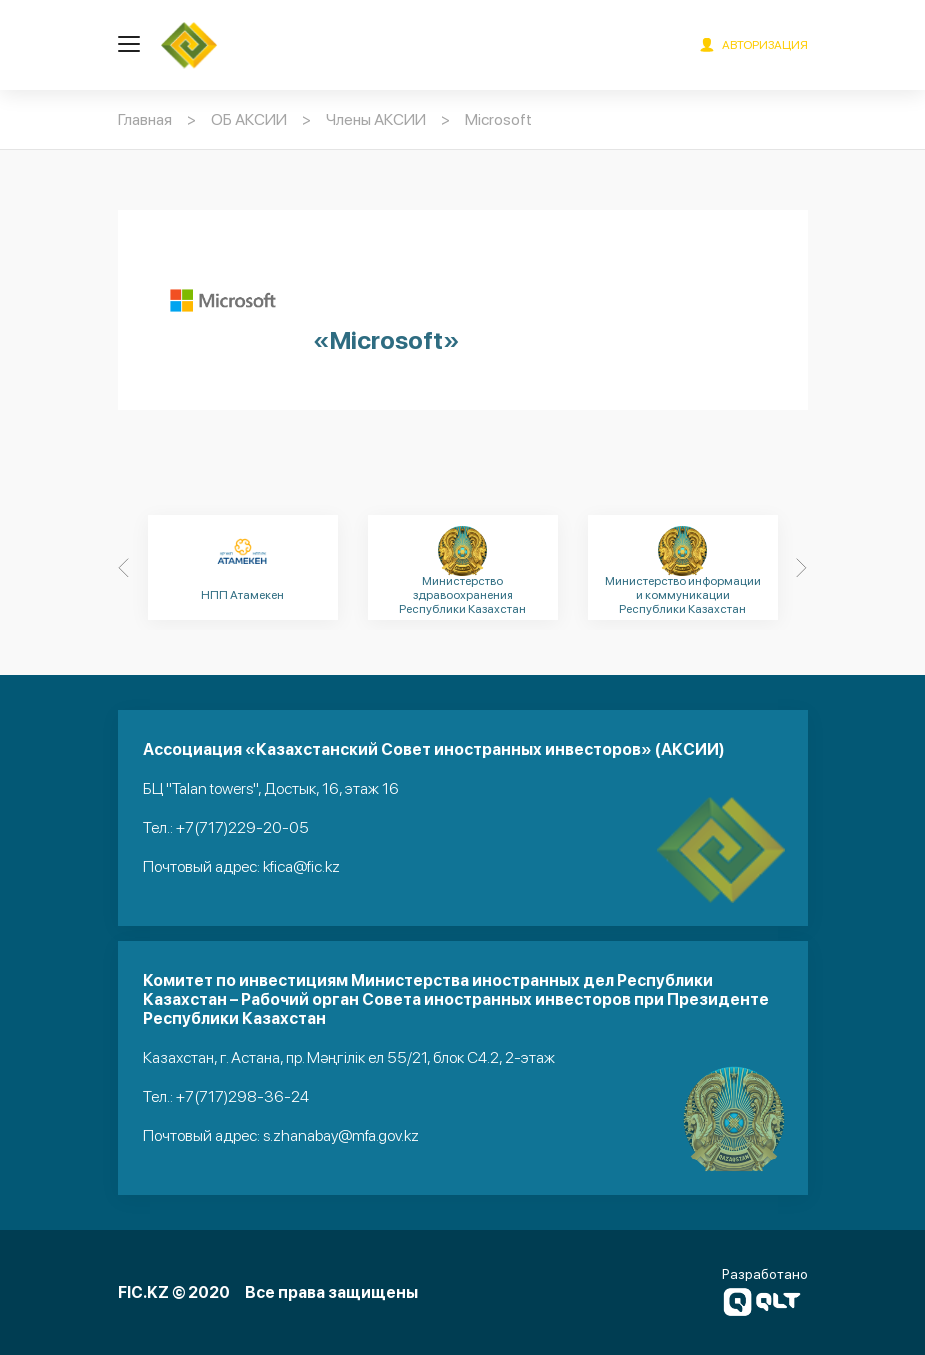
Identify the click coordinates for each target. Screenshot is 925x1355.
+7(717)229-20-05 (242, 827)
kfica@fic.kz (301, 866)
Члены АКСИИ (376, 119)
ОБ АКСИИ (249, 119)
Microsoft (498, 119)
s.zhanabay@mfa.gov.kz (341, 1135)
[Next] (802, 568)
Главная (145, 119)
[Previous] (124, 568)
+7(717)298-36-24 (242, 1096)
